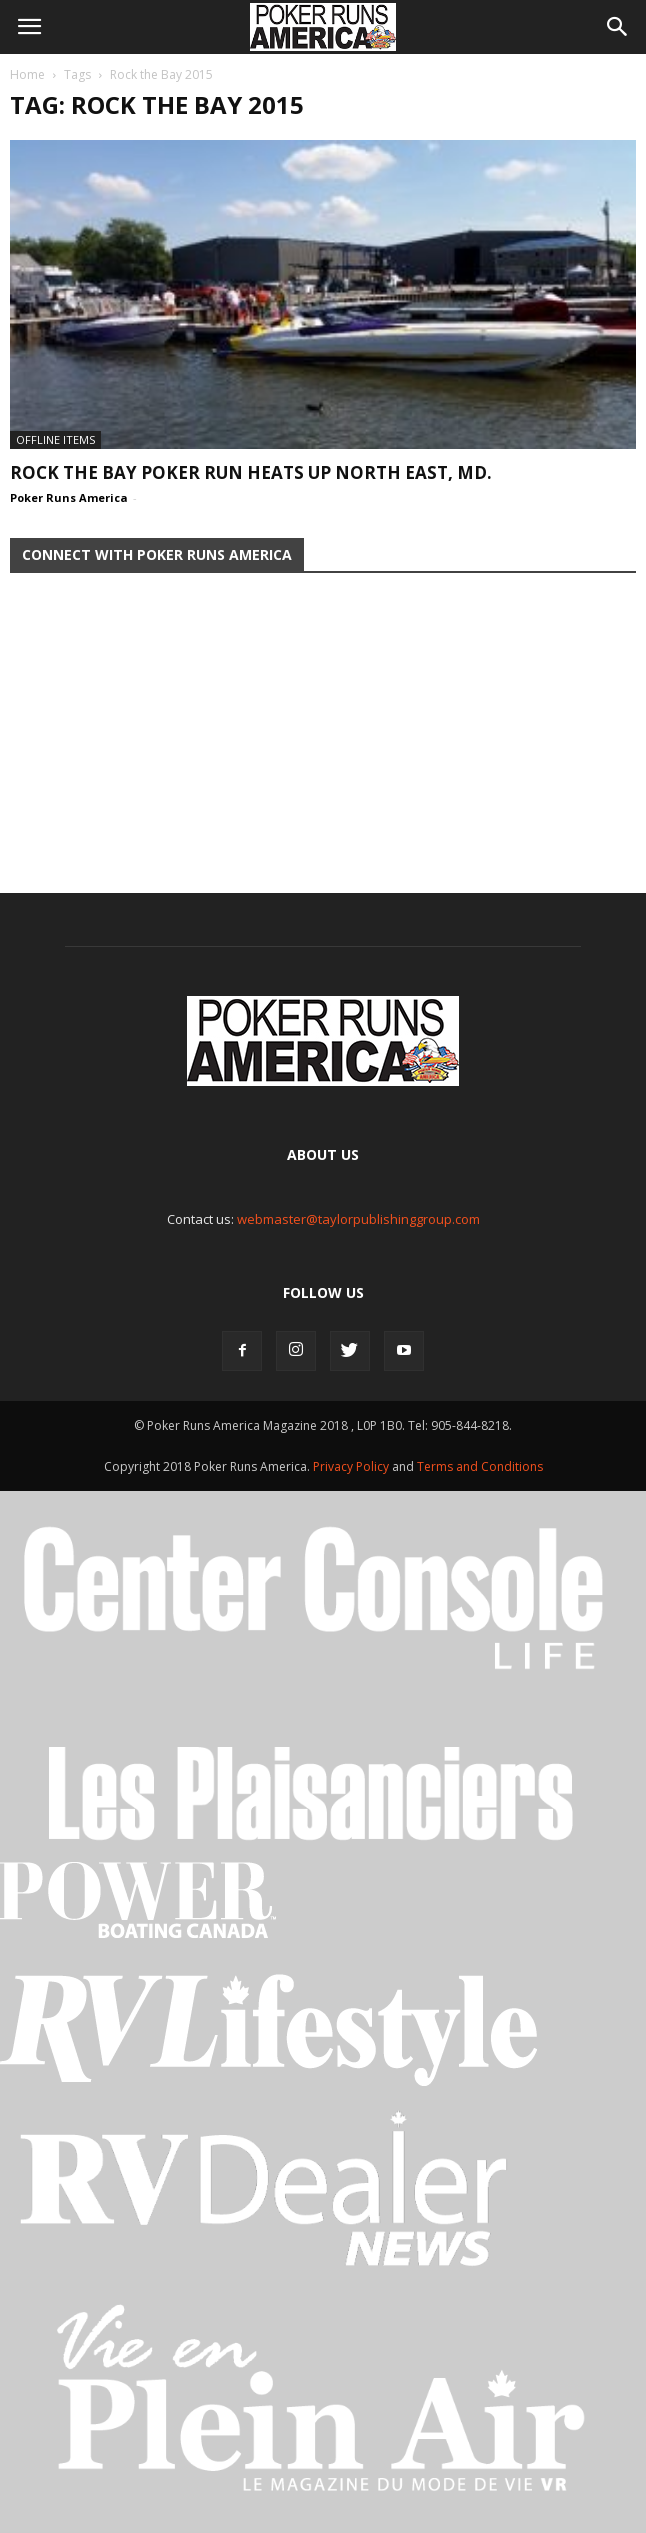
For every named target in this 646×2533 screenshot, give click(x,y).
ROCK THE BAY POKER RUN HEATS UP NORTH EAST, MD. (251, 472)
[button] (618, 27)
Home (27, 74)
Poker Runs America (69, 497)
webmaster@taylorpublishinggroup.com (358, 1219)
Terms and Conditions (480, 1466)
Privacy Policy (352, 1466)
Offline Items (55, 439)
